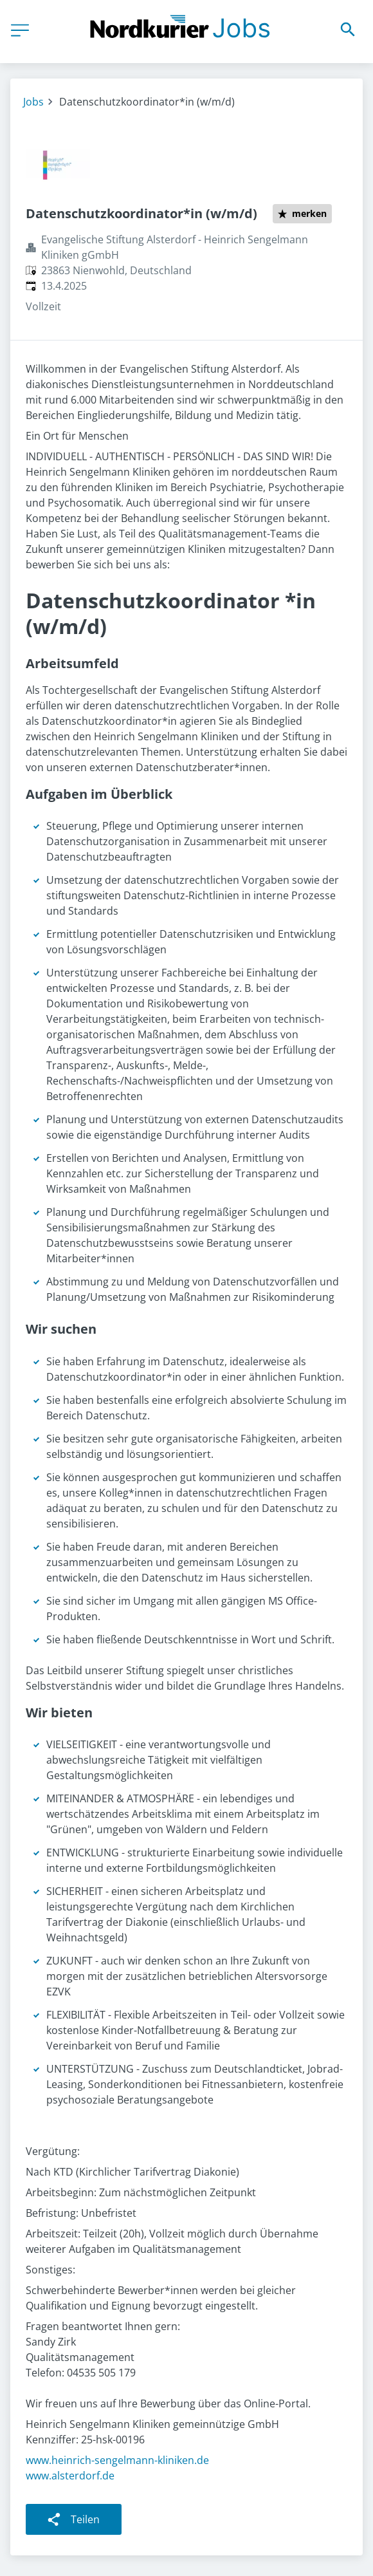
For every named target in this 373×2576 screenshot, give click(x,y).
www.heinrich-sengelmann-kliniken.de (117, 2460)
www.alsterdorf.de (70, 2476)
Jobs (33, 102)
